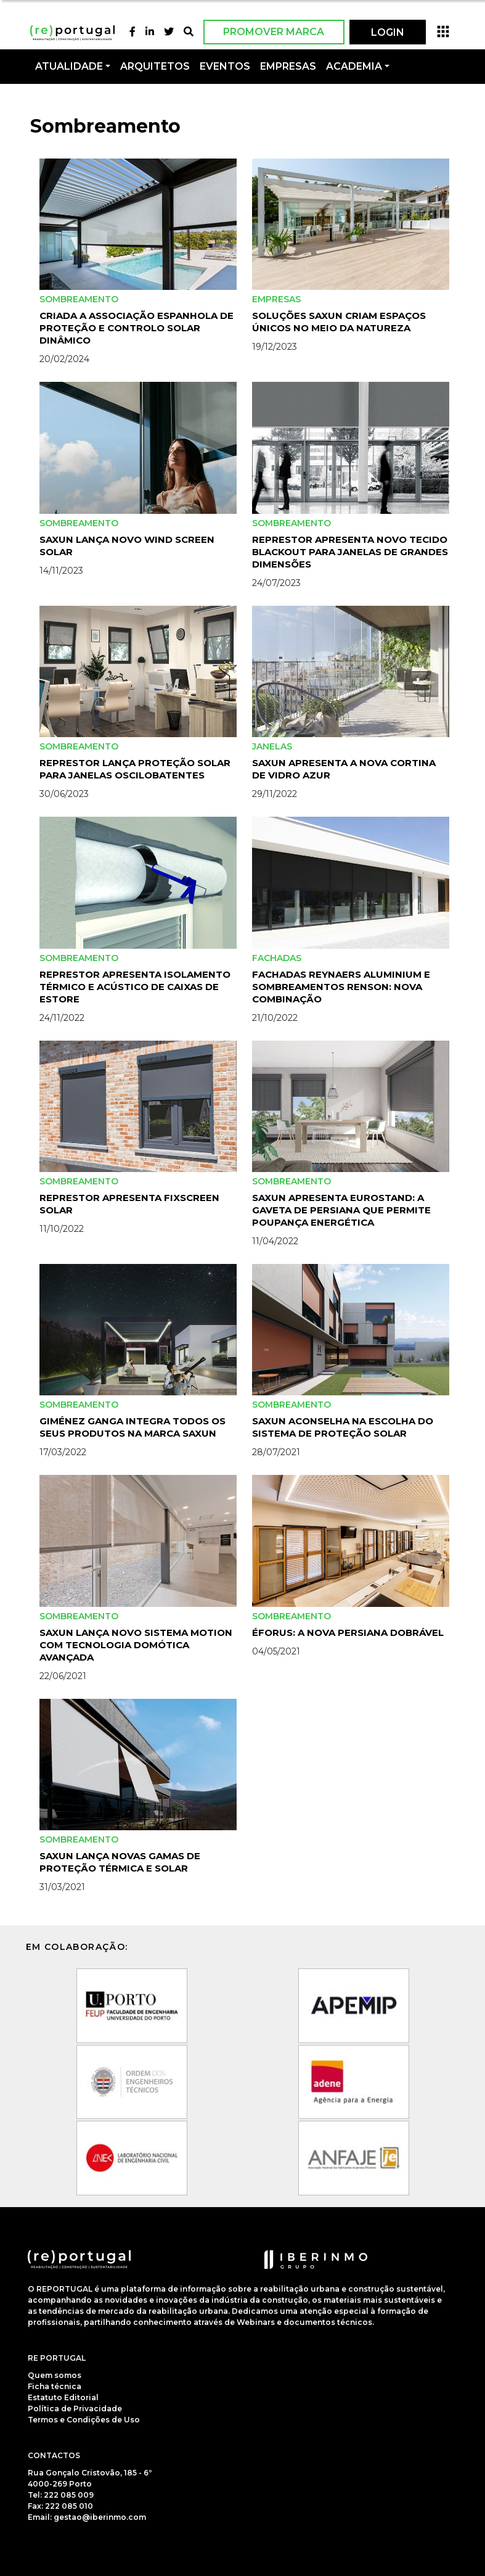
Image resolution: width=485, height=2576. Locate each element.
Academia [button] (354, 66)
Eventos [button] (225, 66)
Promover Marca (273, 32)
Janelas (272, 746)
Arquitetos (155, 66)
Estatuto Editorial (63, 2397)
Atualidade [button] (69, 66)
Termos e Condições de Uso (84, 2419)
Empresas (288, 66)
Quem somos (54, 2375)
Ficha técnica (54, 2386)
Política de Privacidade (75, 2408)
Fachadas (276, 958)
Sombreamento (78, 299)
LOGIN (387, 32)
